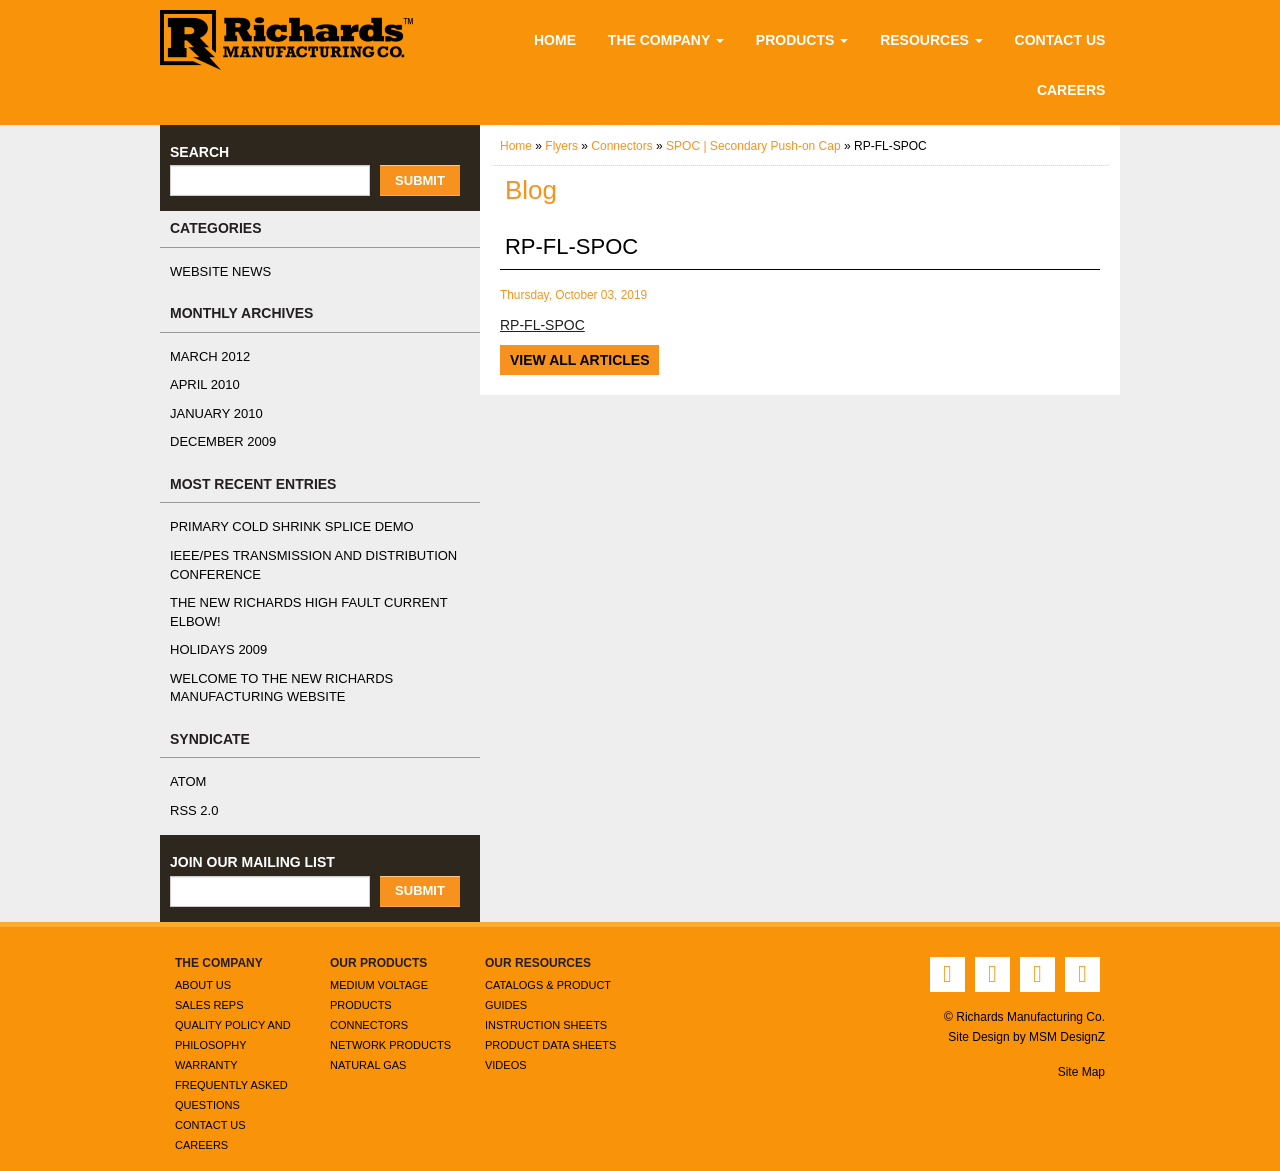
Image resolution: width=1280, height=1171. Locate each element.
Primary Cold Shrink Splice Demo (280, 527)
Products (811, 39)
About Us (202, 965)
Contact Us (1059, 39)
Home (567, 39)
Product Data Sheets (548, 1025)
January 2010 (211, 414)
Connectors (625, 146)
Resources (935, 39)
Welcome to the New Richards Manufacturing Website (271, 669)
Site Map (1081, 1052)
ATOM (188, 764)
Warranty (205, 1045)
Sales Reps (205, 985)
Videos (504, 1045)
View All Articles (577, 359)
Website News (215, 272)
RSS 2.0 (192, 792)
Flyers (563, 146)
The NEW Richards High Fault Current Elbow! (319, 603)
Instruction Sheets (542, 1005)
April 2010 (202, 385)
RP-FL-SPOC (540, 324)
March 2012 (207, 357)
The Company (677, 39)
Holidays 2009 (215, 632)
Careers (1075, 89)
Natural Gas (367, 1045)
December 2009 (218, 442)
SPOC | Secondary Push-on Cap (759, 146)
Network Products (388, 1025)
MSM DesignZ (1067, 1017)
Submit (420, 181)
